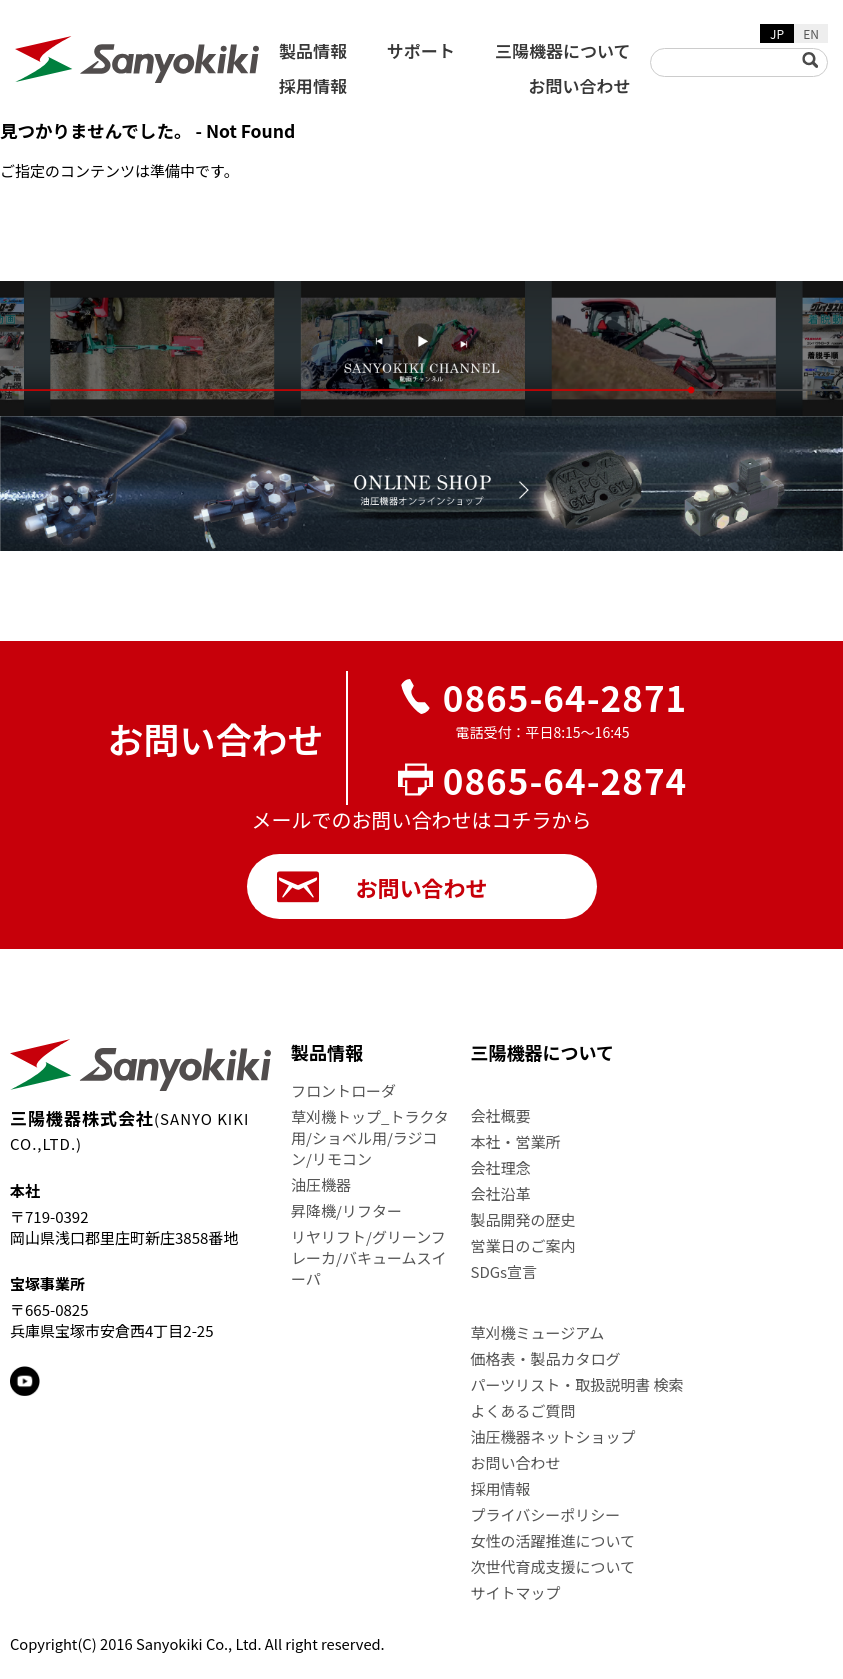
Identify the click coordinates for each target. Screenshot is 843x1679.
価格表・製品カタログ (546, 1358)
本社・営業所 (516, 1141)
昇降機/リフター (346, 1210)
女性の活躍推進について (553, 1540)
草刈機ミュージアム (538, 1332)
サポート (421, 50)
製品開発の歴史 (523, 1219)
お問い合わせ (579, 85)
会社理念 (501, 1167)
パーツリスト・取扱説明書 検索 (577, 1384)
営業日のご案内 (523, 1245)
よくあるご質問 (523, 1410)
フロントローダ (343, 1090)
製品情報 (313, 50)
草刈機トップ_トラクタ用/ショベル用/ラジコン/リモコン (370, 1137)
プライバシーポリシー (546, 1514)
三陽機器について (563, 50)
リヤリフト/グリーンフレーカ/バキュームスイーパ (368, 1257)
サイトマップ (516, 1592)
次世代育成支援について (553, 1566)
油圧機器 (321, 1184)
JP (777, 33)
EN (811, 33)
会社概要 (501, 1115)
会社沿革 (501, 1193)
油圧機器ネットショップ (553, 1436)
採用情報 (313, 85)
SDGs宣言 (504, 1271)
